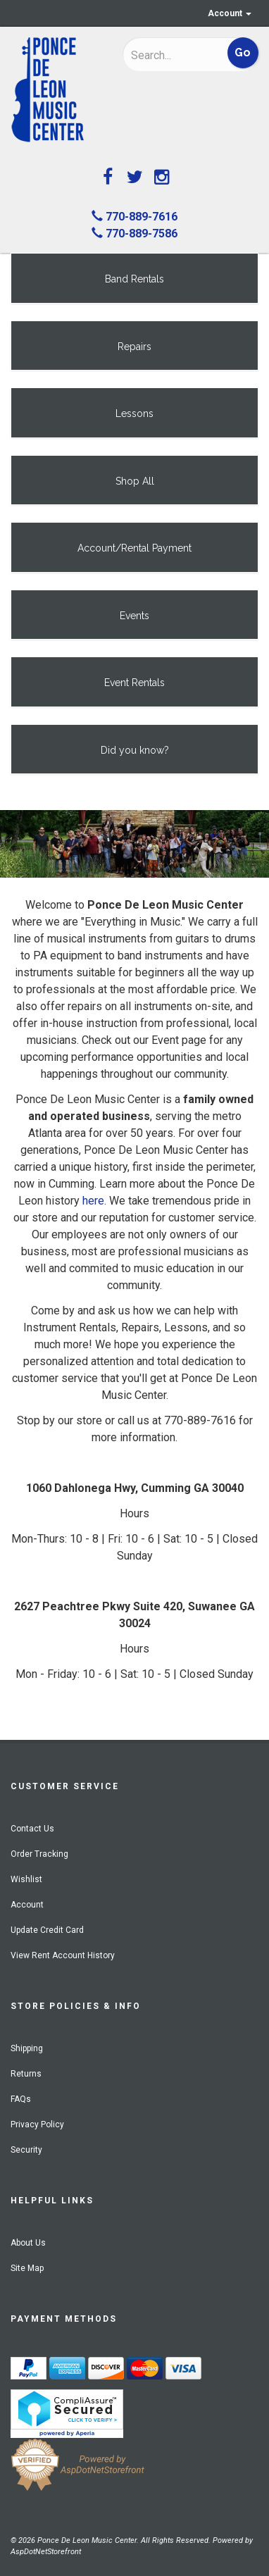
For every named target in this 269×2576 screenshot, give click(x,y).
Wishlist (26, 1879)
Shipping (27, 2048)
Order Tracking (39, 1854)
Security (26, 2150)
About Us (28, 2243)
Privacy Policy (37, 2124)
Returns (26, 2074)
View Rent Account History (63, 1955)
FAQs (21, 2099)
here (93, 1200)
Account (229, 13)
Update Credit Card (47, 1930)
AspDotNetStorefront (46, 2551)
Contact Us (32, 1829)
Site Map (27, 2268)
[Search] (170, 55)
